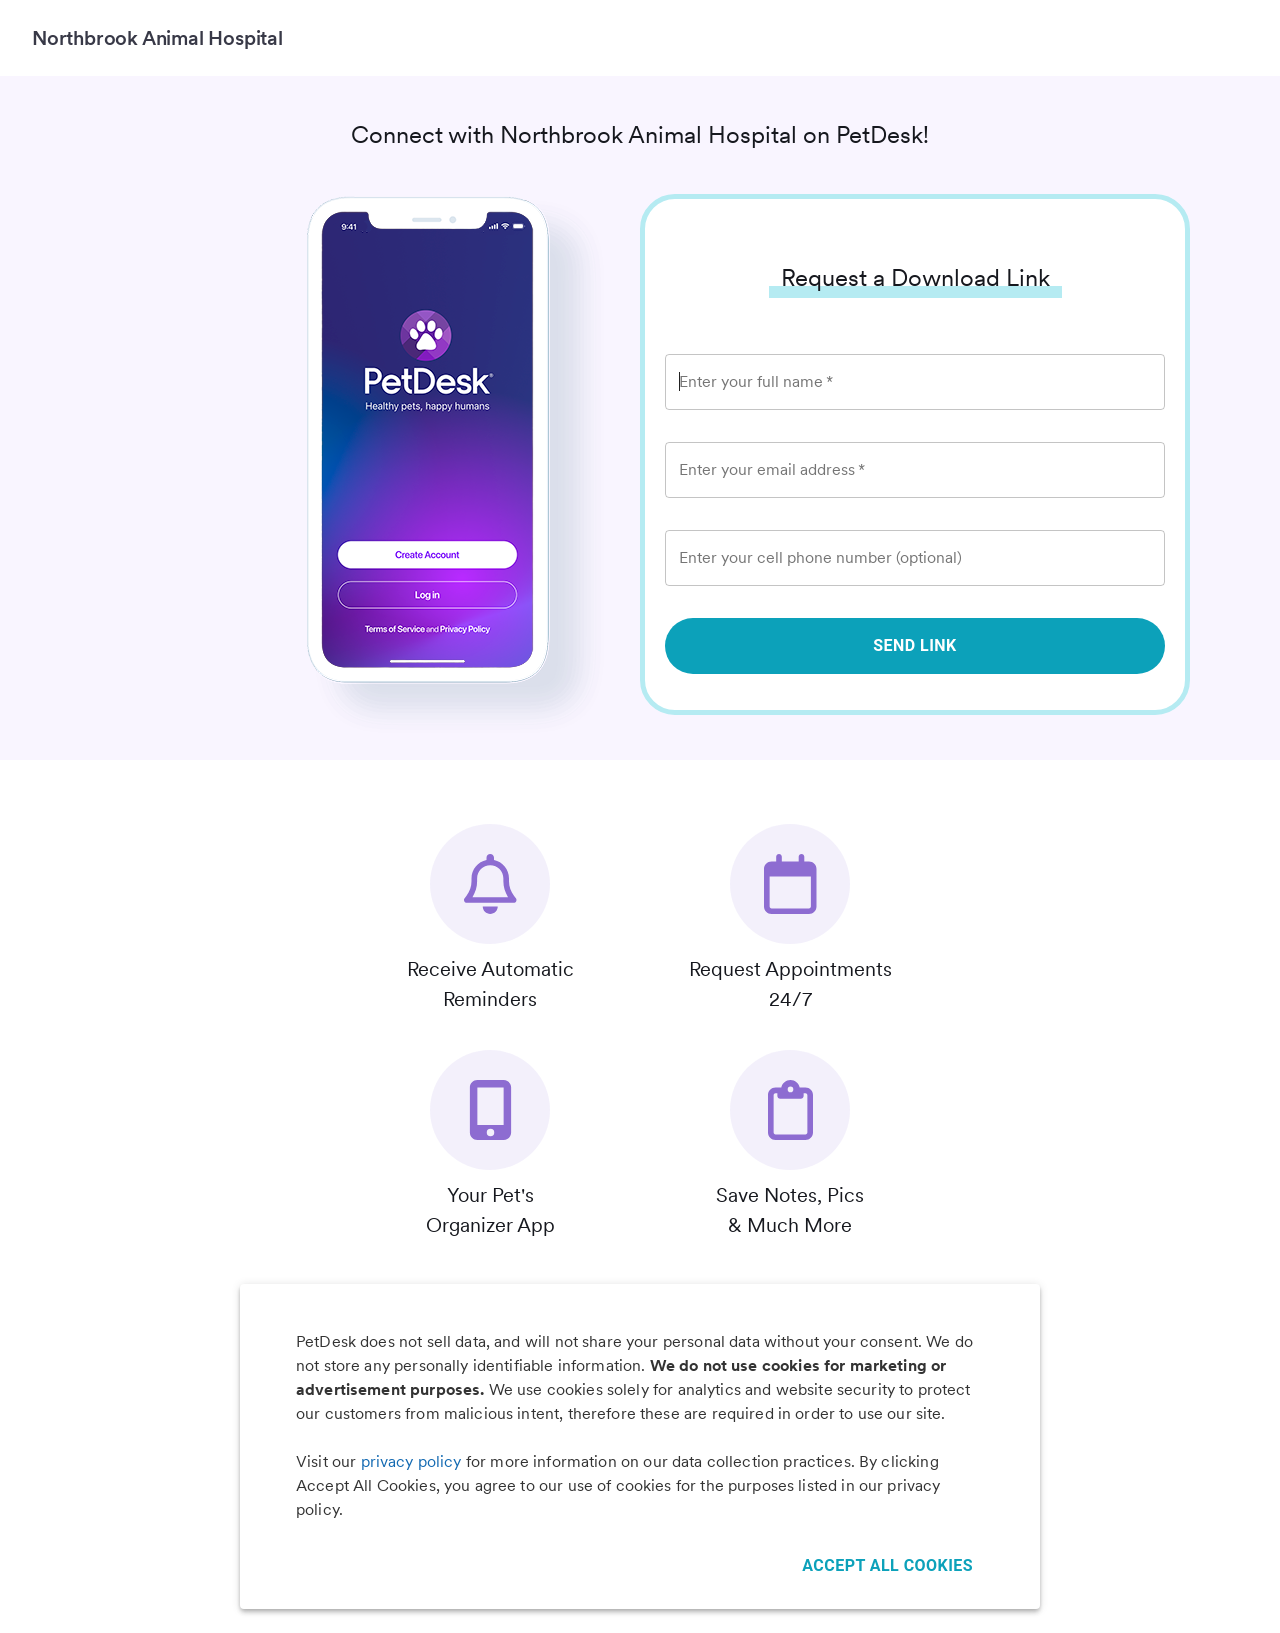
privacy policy (411, 1461)
